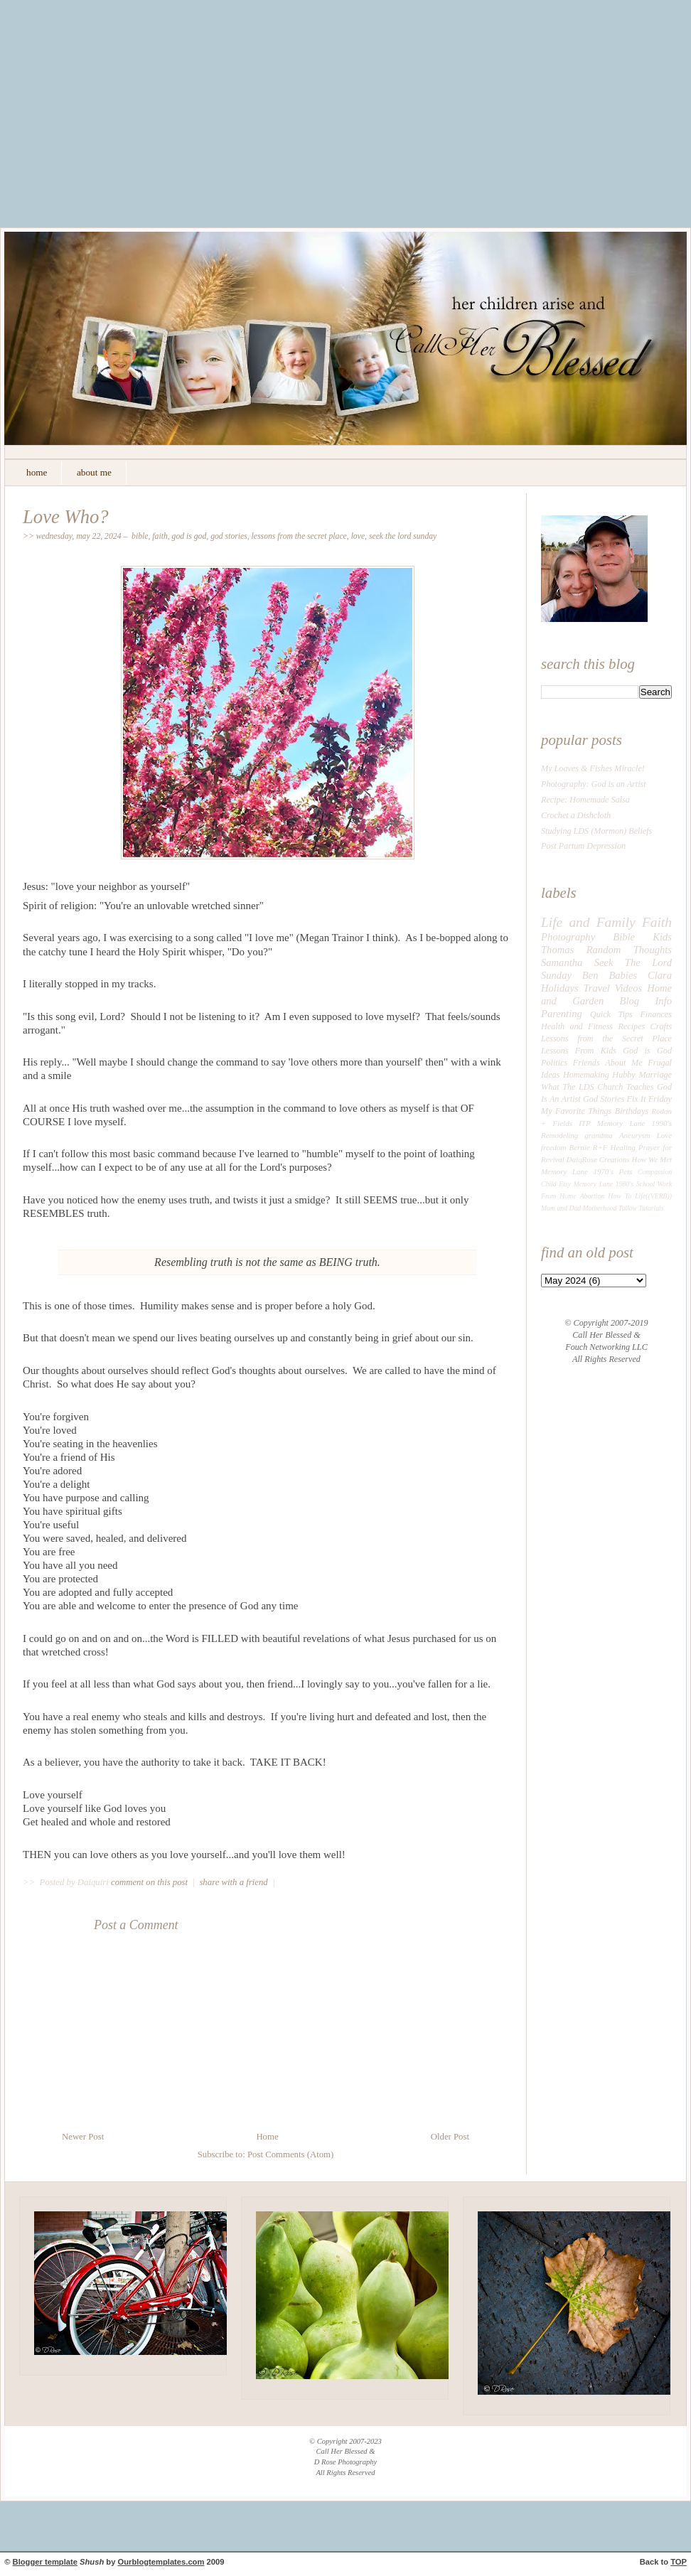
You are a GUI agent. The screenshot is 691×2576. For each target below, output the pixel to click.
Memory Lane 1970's (577, 1171)
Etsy (565, 1184)
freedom (553, 1147)
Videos (629, 988)
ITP (584, 1123)
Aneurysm (634, 1135)
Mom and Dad (561, 1208)
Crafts (661, 1026)
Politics (554, 1063)
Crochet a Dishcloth (576, 815)
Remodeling (559, 1135)
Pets (626, 1171)
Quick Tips (611, 1014)
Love (358, 536)
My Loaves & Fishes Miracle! (593, 768)
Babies (623, 975)
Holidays (560, 988)
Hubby (623, 1075)
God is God (189, 536)
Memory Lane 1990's (634, 1123)
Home (267, 2137)
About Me (623, 1063)
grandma (598, 1135)
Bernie (579, 1147)
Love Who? (66, 516)
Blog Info (646, 1001)
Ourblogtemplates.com (161, 2562)
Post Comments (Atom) (290, 2154)
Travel (597, 988)
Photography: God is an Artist (593, 784)
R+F (600, 1147)
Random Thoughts (629, 949)
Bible (140, 536)
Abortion (592, 1196)
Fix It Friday (649, 1099)
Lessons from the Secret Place (299, 536)
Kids (662, 937)
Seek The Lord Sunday (402, 536)
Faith (159, 536)
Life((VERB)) (653, 1196)
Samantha (561, 962)
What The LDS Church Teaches (597, 1087)
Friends (586, 1063)
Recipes (631, 1026)
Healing (623, 1147)
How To (619, 1196)
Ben (590, 975)
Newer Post (83, 2137)
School (645, 1184)
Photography (568, 937)
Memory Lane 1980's (603, 1184)
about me (94, 472)
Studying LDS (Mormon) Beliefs (596, 831)
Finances (656, 1014)
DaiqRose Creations (598, 1159)
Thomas (557, 949)
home (36, 472)
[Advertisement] (345, 124)
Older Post (450, 2137)
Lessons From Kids (578, 1051)
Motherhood (600, 1208)
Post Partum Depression (583, 846)
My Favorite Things (576, 1111)
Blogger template (45, 2562)
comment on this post (150, 1882)
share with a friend (233, 1882)
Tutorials (650, 1208)
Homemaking (586, 1075)
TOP (678, 2562)
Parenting (561, 1013)
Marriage (655, 1075)
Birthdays (631, 1111)
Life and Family (588, 922)
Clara (660, 975)
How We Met (651, 1159)
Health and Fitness (577, 1026)
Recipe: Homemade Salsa (585, 800)
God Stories (228, 536)
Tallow (627, 1208)
